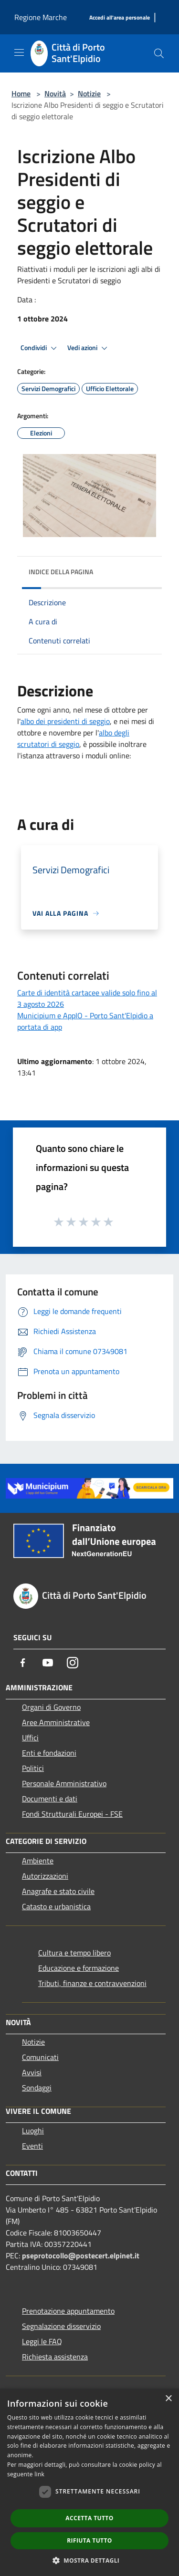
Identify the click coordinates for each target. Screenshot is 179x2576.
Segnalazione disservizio (61, 2326)
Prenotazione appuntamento (68, 2311)
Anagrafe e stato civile (58, 1891)
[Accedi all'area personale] (119, 17)
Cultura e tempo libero (74, 1952)
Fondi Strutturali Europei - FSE (72, 1814)
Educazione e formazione (78, 1968)
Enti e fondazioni (49, 1753)
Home (21, 93)
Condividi (40, 348)
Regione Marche (40, 17)
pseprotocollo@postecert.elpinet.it (80, 2255)
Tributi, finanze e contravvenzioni (92, 1983)
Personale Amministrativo (64, 1783)
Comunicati (40, 2057)
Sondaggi (37, 2087)
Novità (55, 93)
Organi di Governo (51, 1707)
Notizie (89, 93)
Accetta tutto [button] (89, 2518)
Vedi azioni (88, 348)
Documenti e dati (49, 1798)
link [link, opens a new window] (39, 2474)
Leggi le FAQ (42, 2341)
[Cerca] (159, 53)
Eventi (32, 2146)
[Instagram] (72, 1662)
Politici (33, 1768)
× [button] (168, 2398)
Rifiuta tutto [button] (89, 2540)
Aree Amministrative (56, 1722)
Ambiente (37, 1860)
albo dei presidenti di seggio (65, 721)
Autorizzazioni (45, 1876)
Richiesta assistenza (55, 2356)
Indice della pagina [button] (61, 572)
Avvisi (32, 2072)
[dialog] (89, 2482)
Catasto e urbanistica (56, 1906)
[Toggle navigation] (19, 52)
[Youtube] (47, 1662)
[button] (90, 2560)
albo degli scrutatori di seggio (73, 738)
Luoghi (33, 2130)
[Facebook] (22, 1662)
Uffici (30, 1737)
